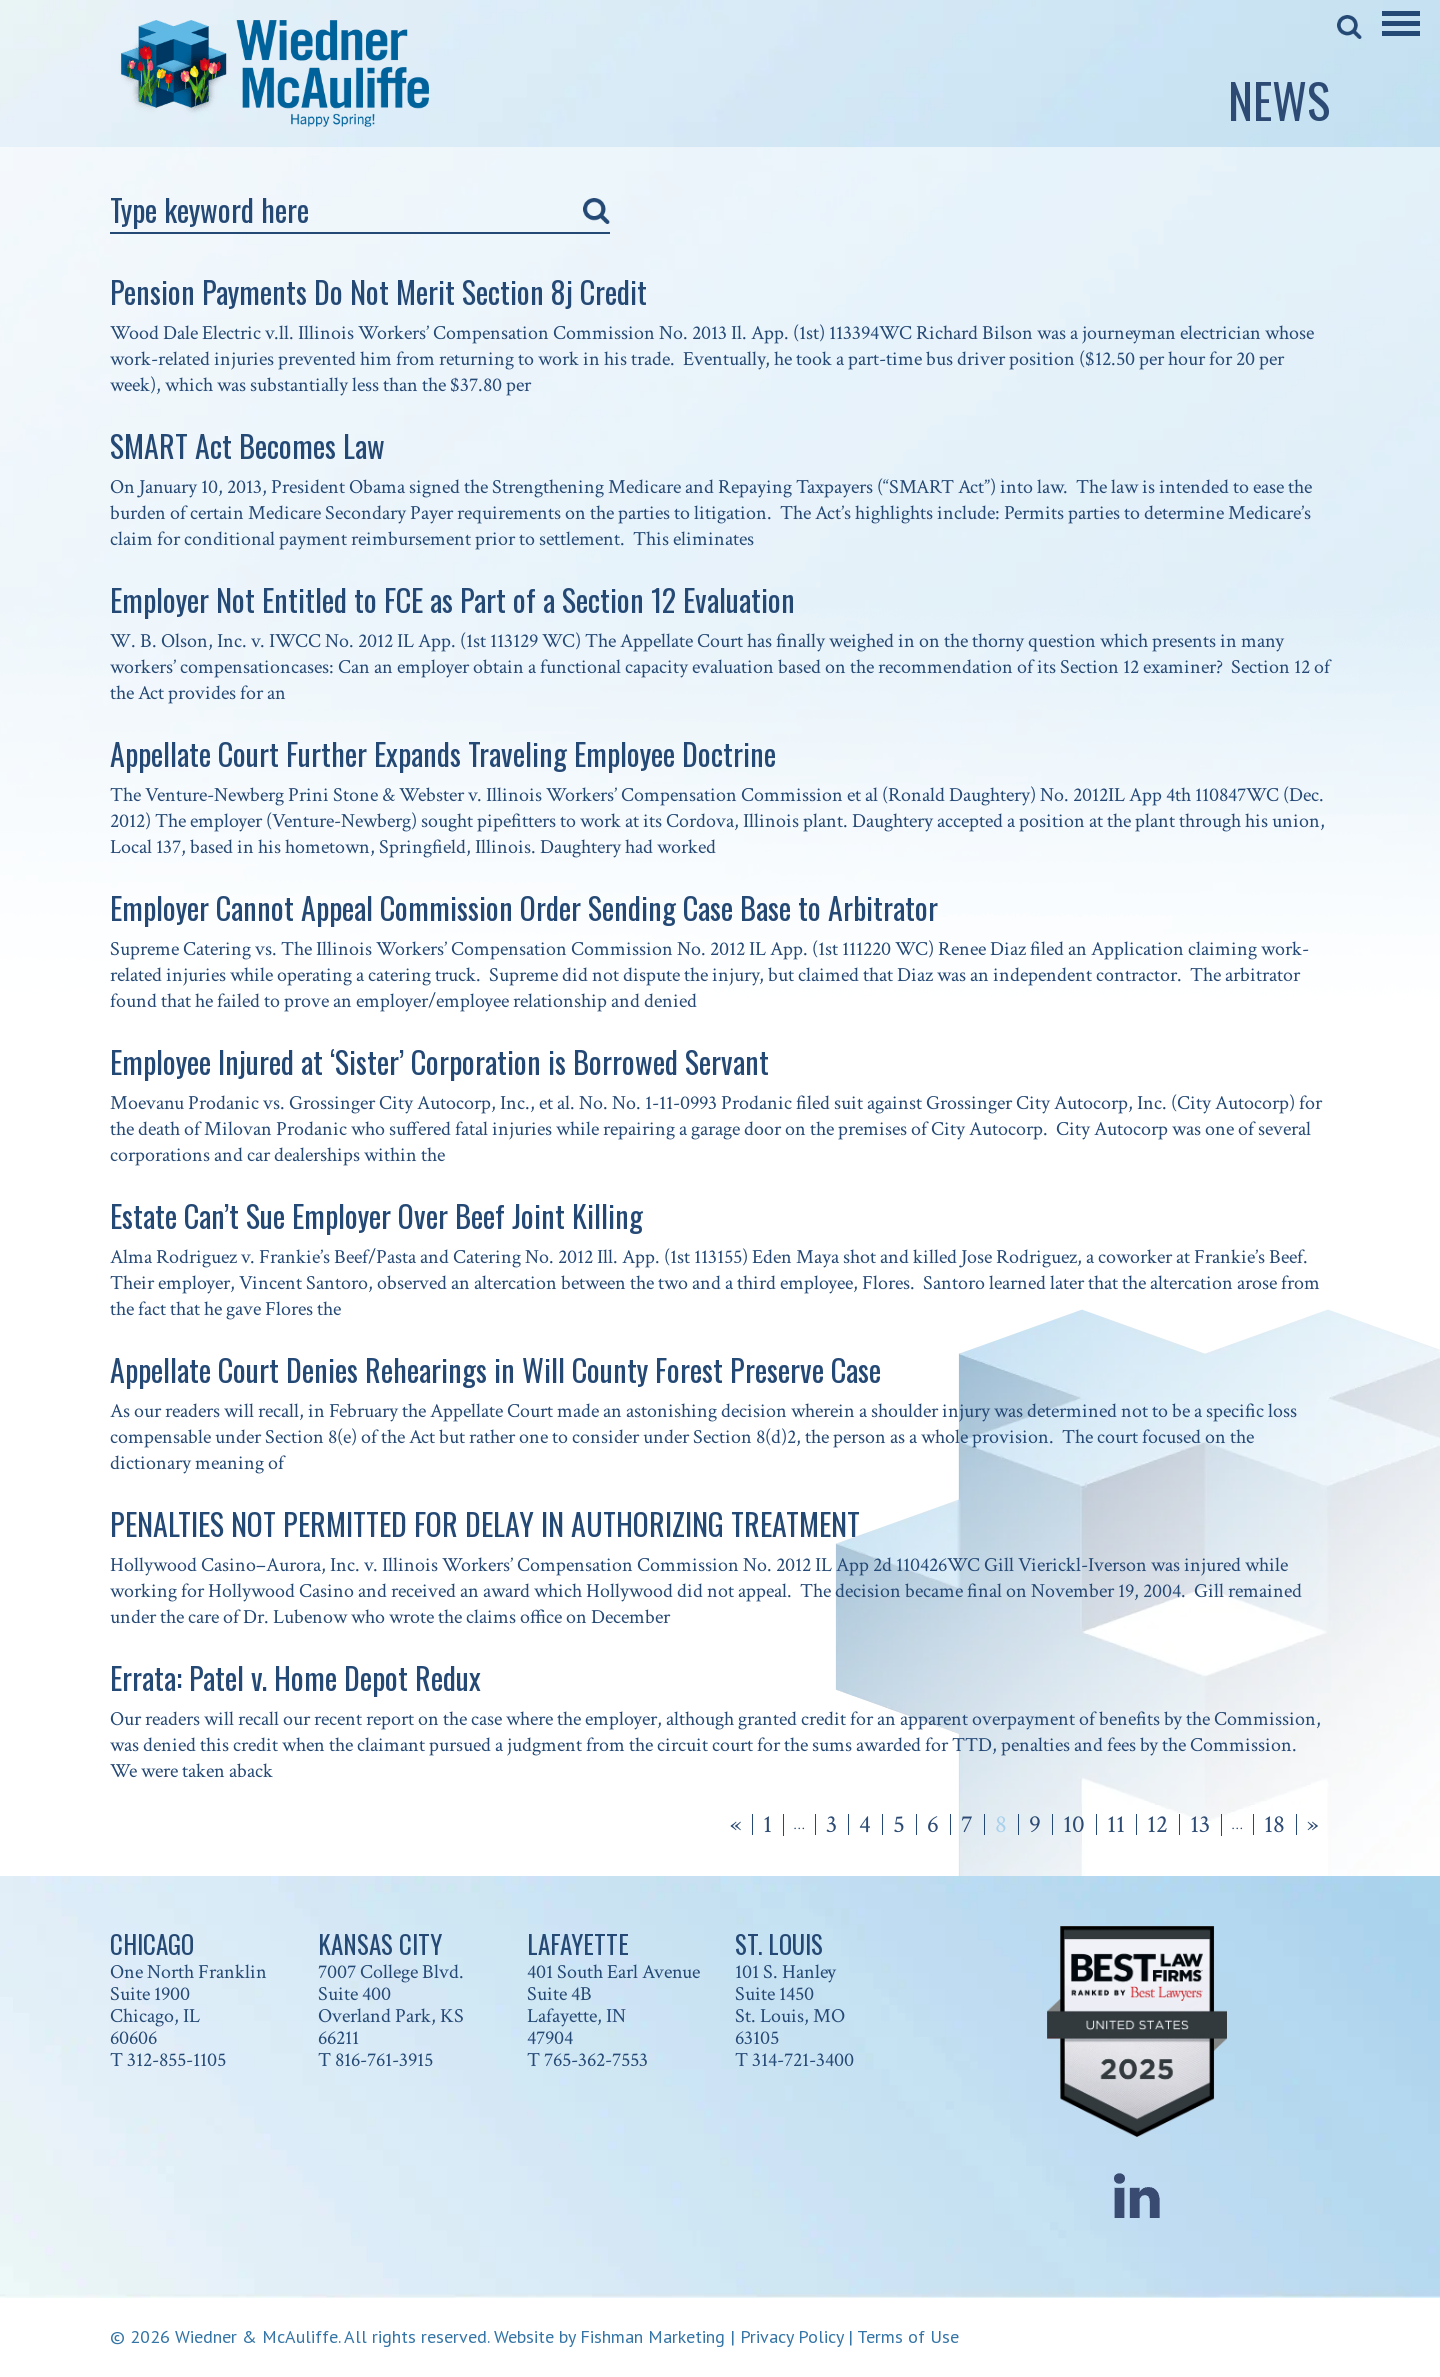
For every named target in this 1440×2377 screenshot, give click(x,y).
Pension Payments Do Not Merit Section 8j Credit (378, 291)
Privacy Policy (791, 2336)
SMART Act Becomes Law (247, 445)
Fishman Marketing (652, 2336)
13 (1200, 1824)
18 (1274, 1824)
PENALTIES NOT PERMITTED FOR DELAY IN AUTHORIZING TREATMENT (485, 1523)
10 (1074, 1824)
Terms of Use (908, 2336)
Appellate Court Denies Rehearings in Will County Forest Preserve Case (495, 1369)
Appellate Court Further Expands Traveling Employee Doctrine (443, 753)
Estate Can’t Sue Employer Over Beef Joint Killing (376, 1215)
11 (1116, 1824)
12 (1157, 1824)
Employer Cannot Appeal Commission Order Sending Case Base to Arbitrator (524, 907)
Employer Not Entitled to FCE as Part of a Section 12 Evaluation (452, 599)
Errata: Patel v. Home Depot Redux (295, 1677)
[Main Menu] (1401, 37)
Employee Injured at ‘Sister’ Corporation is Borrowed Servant (439, 1061)
